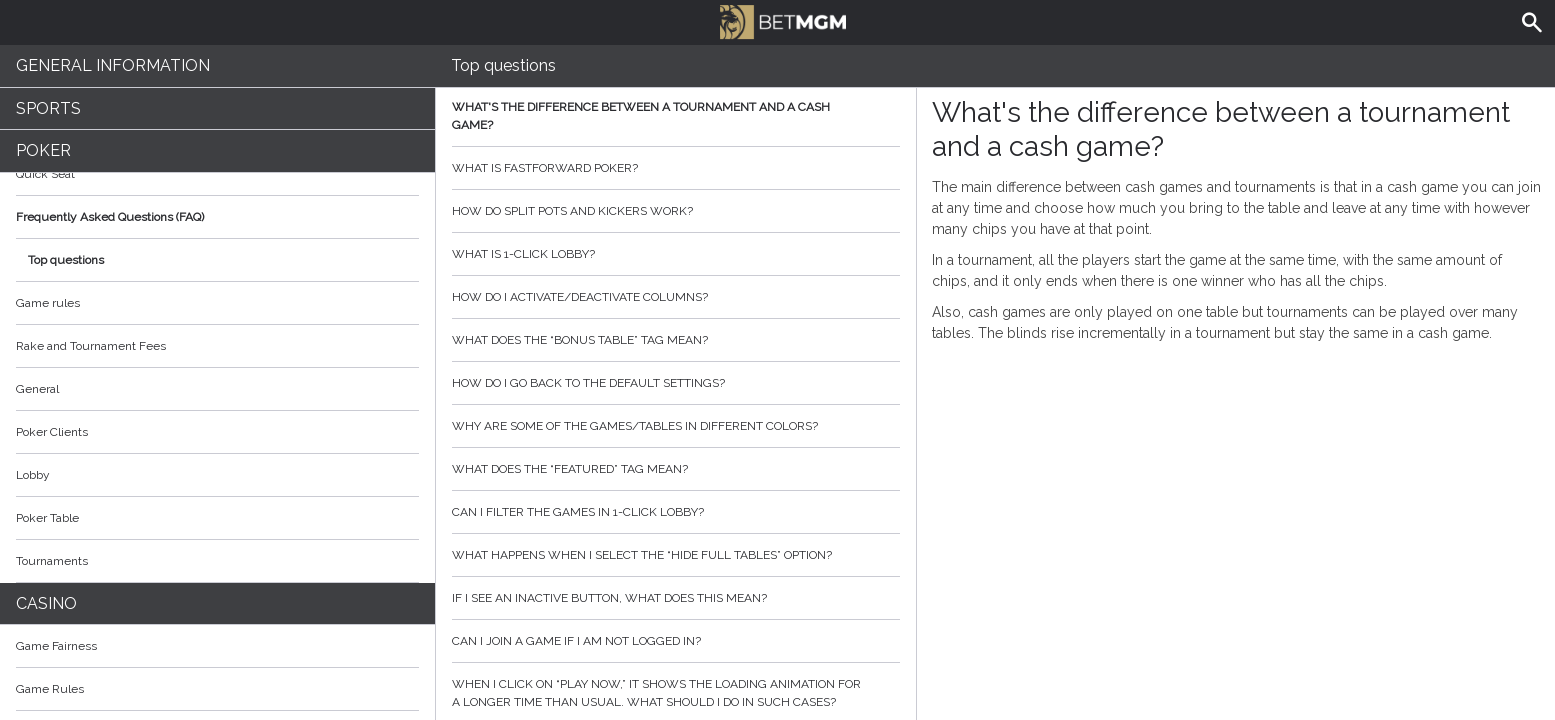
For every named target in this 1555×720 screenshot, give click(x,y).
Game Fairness (56, 646)
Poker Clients (217, 432)
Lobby (217, 475)
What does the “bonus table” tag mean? (676, 340)
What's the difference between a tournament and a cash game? (676, 116)
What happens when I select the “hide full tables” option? (676, 555)
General (37, 389)
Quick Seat (45, 174)
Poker (43, 150)
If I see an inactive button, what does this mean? (676, 598)
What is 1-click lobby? (676, 254)
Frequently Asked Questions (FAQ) (217, 217)
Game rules (48, 303)
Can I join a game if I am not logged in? (676, 641)
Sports (48, 108)
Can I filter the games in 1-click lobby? (676, 512)
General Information (113, 65)
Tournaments (217, 561)
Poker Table (217, 518)
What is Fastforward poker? (676, 168)
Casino (46, 603)
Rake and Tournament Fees (91, 346)
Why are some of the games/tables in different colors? (676, 426)
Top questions (66, 260)
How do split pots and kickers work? (676, 211)
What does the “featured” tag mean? (676, 469)
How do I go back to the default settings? (676, 383)
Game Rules (217, 689)
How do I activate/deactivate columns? (676, 297)
